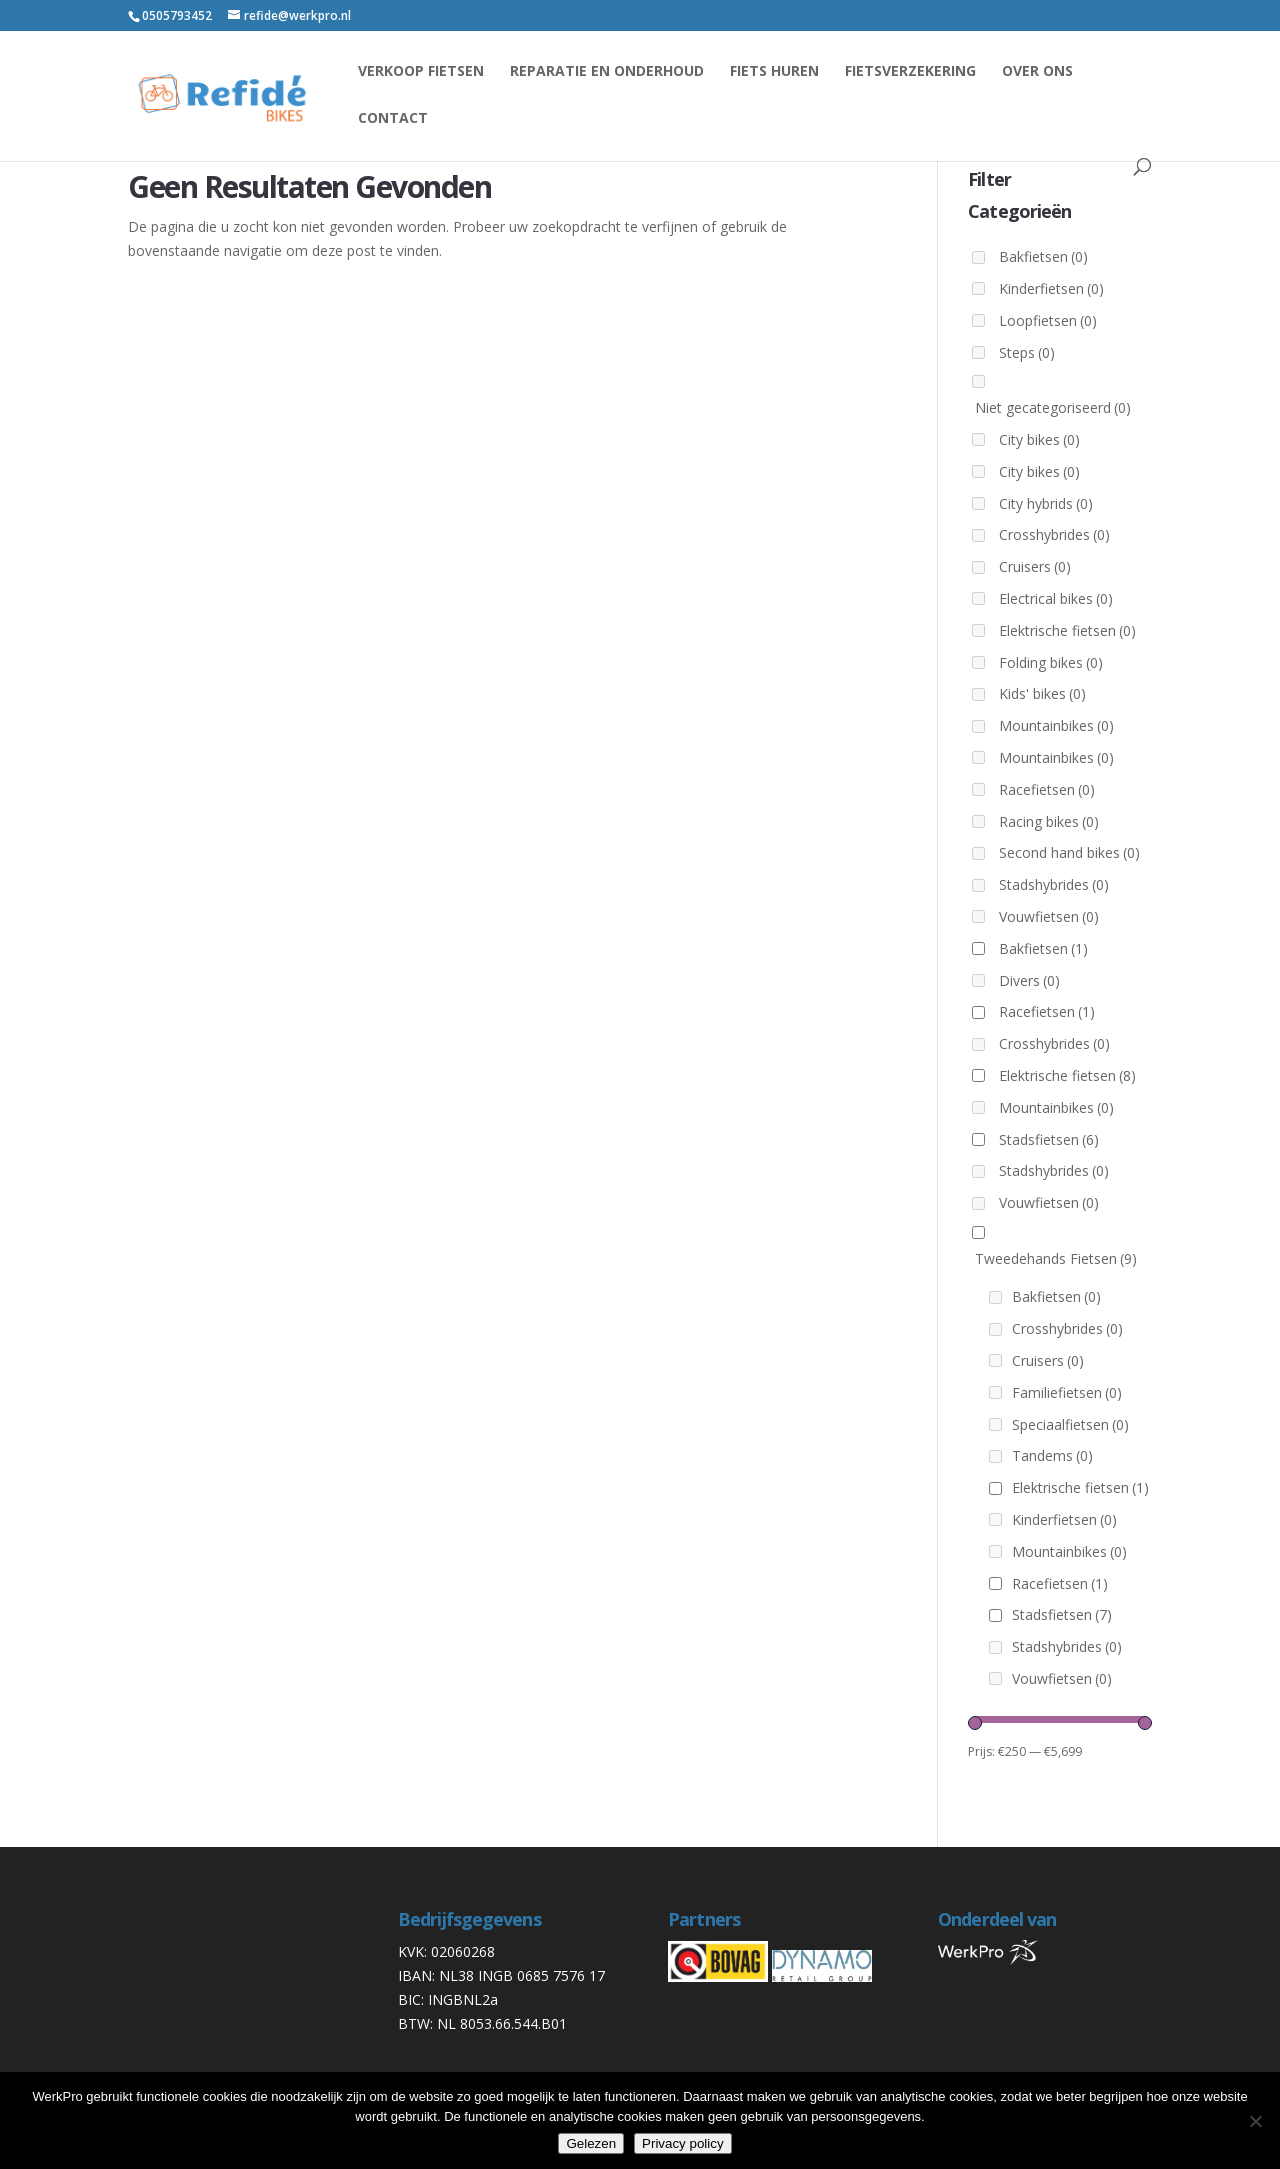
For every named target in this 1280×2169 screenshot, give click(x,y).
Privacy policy (682, 2143)
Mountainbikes (1056, 725)
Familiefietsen (1067, 1392)
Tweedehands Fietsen (1056, 1258)
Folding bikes (1051, 662)
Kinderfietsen (1051, 288)
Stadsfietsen (1049, 1139)
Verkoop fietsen (421, 72)
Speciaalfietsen (1070, 1424)
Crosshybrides (1054, 534)
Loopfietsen (1048, 320)
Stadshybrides (1054, 884)
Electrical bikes (1056, 598)
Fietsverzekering (910, 72)
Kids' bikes (1042, 693)
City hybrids (1046, 503)
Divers (1029, 980)
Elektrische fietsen (1067, 630)
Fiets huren (774, 72)
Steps (1027, 352)
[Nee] (1255, 2121)
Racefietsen (1047, 789)
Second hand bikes (1069, 852)
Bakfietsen (1043, 256)
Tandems (1052, 1455)
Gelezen (591, 2143)
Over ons (1037, 72)
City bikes (1039, 439)
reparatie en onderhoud (607, 72)
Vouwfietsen (1049, 916)
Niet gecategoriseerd (1053, 407)
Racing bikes (1049, 821)
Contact (393, 119)
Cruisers (1035, 566)
